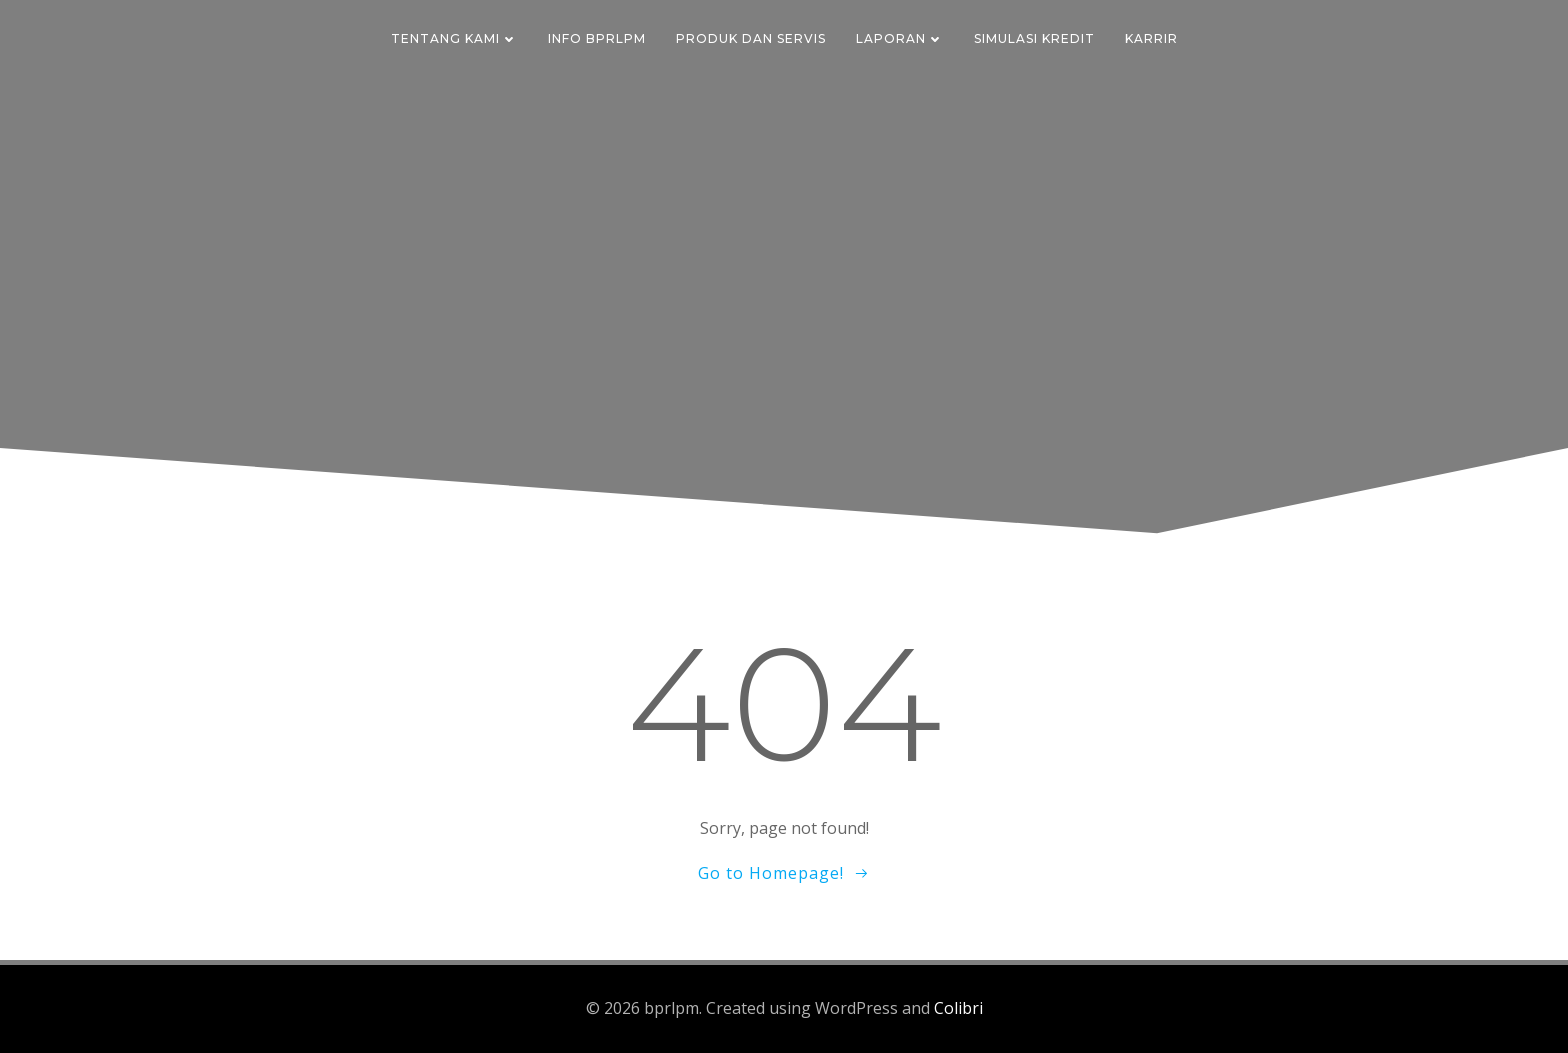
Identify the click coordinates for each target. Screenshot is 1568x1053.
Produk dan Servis (751, 38)
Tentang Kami (454, 38)
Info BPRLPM (597, 38)
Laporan (900, 38)
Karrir (1151, 38)
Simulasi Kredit (1034, 38)
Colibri (958, 1008)
